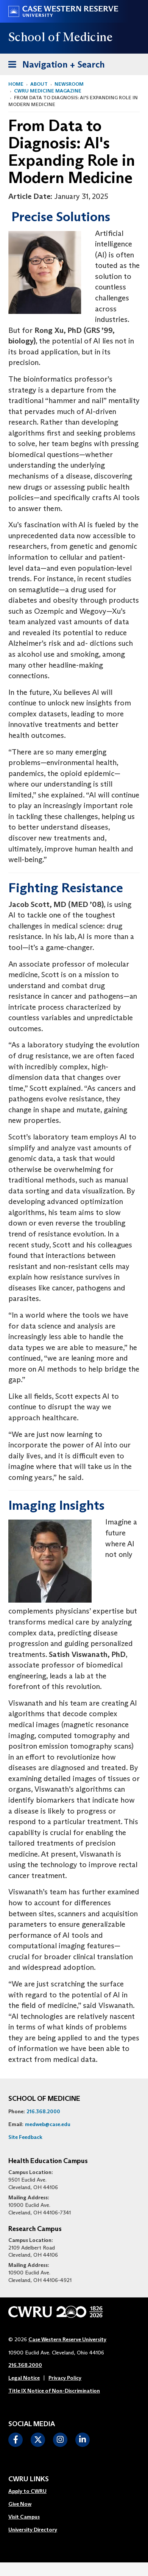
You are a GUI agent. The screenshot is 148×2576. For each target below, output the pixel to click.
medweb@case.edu (47, 2124)
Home (15, 84)
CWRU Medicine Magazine (47, 91)
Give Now (19, 2504)
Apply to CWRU (27, 2491)
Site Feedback (25, 2137)
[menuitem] (32, 2491)
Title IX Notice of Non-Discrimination (54, 2390)
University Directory (32, 2529)
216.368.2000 (43, 2111)
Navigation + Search (54, 63)
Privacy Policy (64, 2377)
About (39, 84)
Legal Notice (24, 2377)
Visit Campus (24, 2516)
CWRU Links (28, 2479)
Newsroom (69, 84)
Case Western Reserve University (67, 2339)
